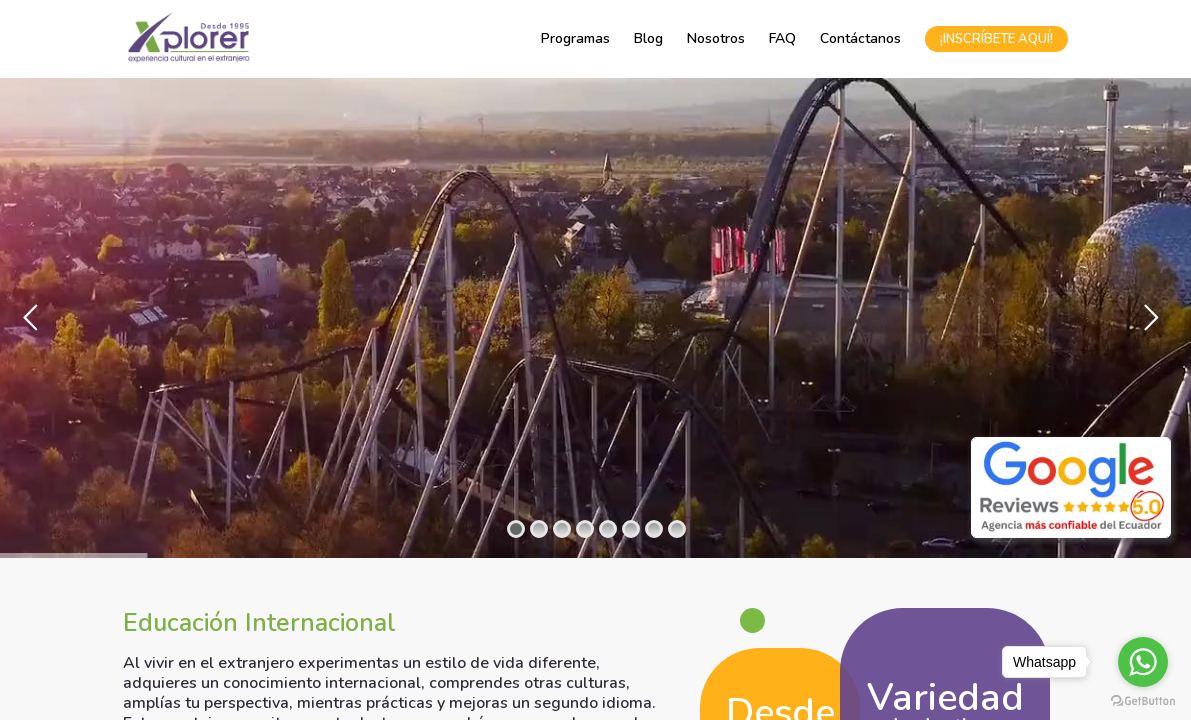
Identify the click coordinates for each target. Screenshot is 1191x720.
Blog (648, 38)
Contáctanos (860, 38)
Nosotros (716, 38)
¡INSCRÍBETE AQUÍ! (996, 39)
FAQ (782, 38)
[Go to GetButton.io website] (1143, 700)
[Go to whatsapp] (1143, 662)
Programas (575, 38)
